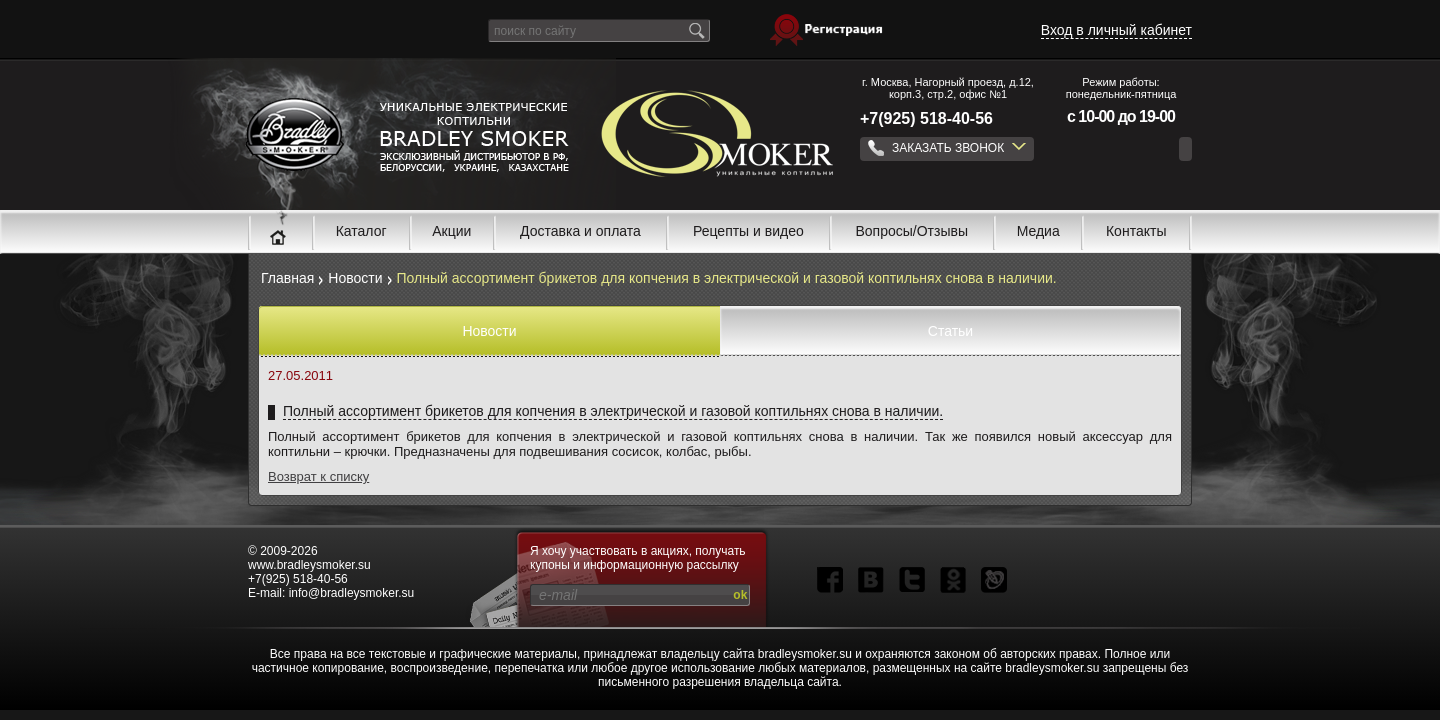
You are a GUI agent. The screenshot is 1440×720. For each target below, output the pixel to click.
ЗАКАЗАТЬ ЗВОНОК (947, 148)
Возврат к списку (318, 476)
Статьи (950, 331)
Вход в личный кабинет (1116, 30)
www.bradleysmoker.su (309, 565)
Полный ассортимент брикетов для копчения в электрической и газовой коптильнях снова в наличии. (613, 411)
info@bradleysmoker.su (352, 593)
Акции (451, 231)
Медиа (1038, 231)
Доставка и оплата (580, 231)
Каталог (361, 231)
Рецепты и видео (748, 231)
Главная (287, 278)
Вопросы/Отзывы (912, 231)
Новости (355, 278)
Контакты (1136, 231)
